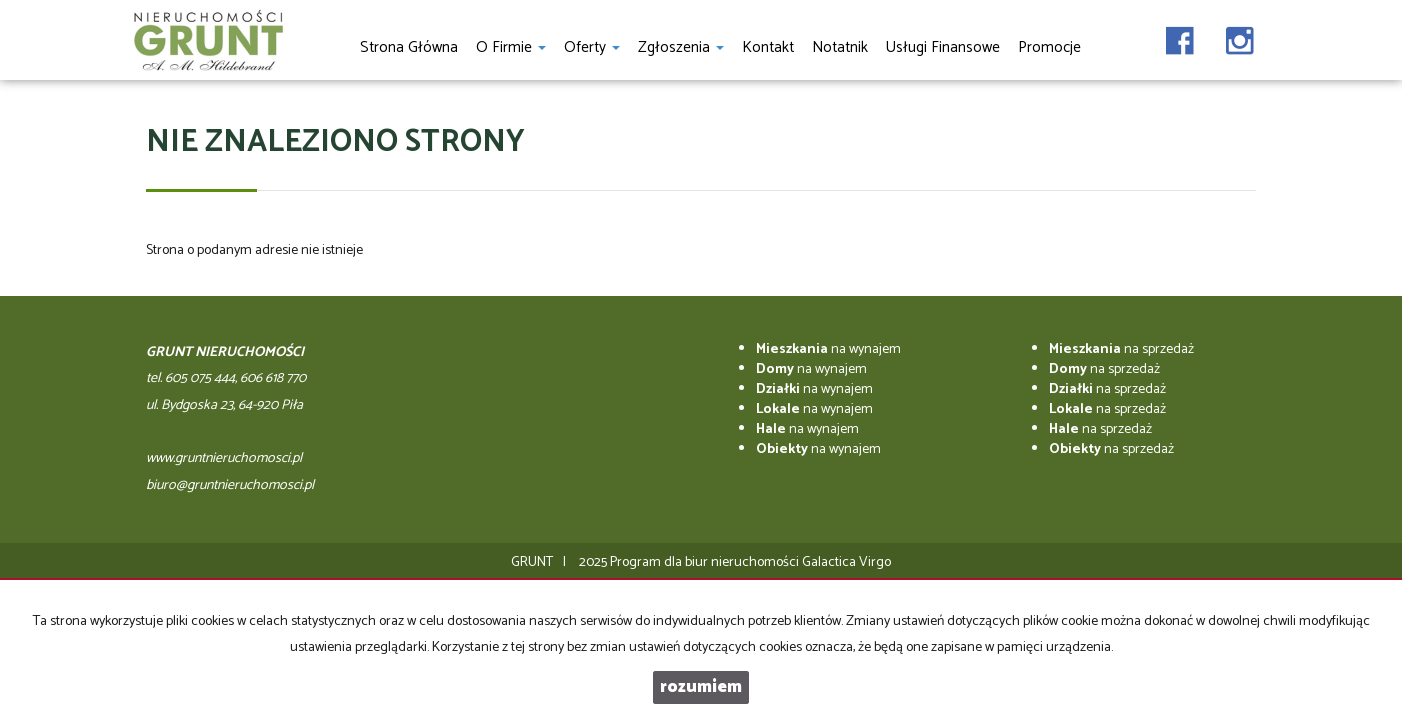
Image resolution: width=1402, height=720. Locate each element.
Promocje (1049, 47)
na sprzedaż (1121, 349)
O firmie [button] (511, 47)
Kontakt (768, 47)
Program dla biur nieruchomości (706, 562)
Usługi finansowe (943, 47)
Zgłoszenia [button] (681, 47)
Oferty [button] (592, 47)
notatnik (840, 47)
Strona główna (409, 47)
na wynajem (828, 349)
